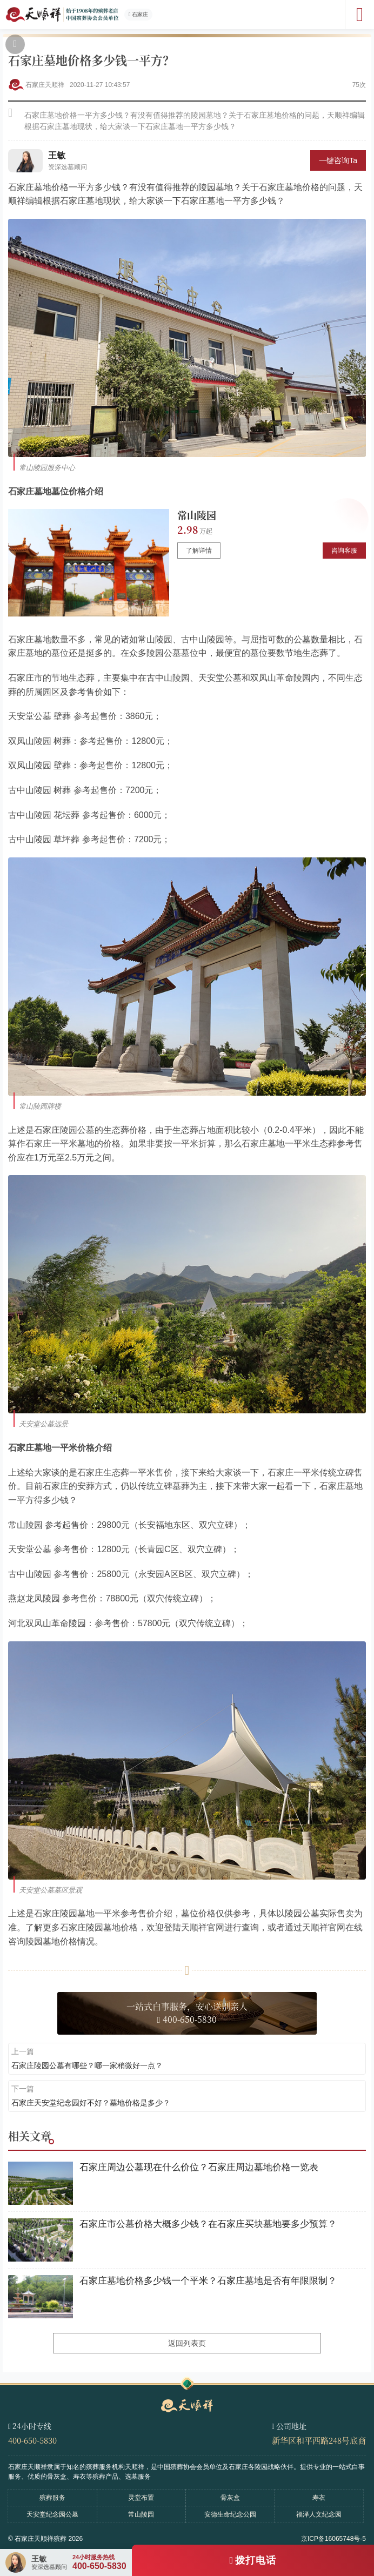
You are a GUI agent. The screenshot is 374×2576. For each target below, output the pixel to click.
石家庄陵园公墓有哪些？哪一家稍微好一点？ (87, 2065)
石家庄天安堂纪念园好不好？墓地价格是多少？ (90, 2102)
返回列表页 (187, 2343)
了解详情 (199, 550)
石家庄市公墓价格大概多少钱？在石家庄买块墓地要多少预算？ (208, 2224)
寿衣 (318, 2497)
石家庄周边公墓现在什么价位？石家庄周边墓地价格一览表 (198, 2167)
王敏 (56, 155)
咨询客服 (344, 550)
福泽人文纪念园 (319, 2514)
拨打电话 (255, 2560)
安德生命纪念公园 (230, 2514)
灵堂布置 (141, 2497)
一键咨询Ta (338, 160)
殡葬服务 (52, 2497)
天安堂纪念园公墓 (52, 2514)
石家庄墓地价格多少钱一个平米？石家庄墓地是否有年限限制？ (208, 2281)
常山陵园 (196, 515)
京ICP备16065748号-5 (333, 2539)
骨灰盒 (230, 2497)
